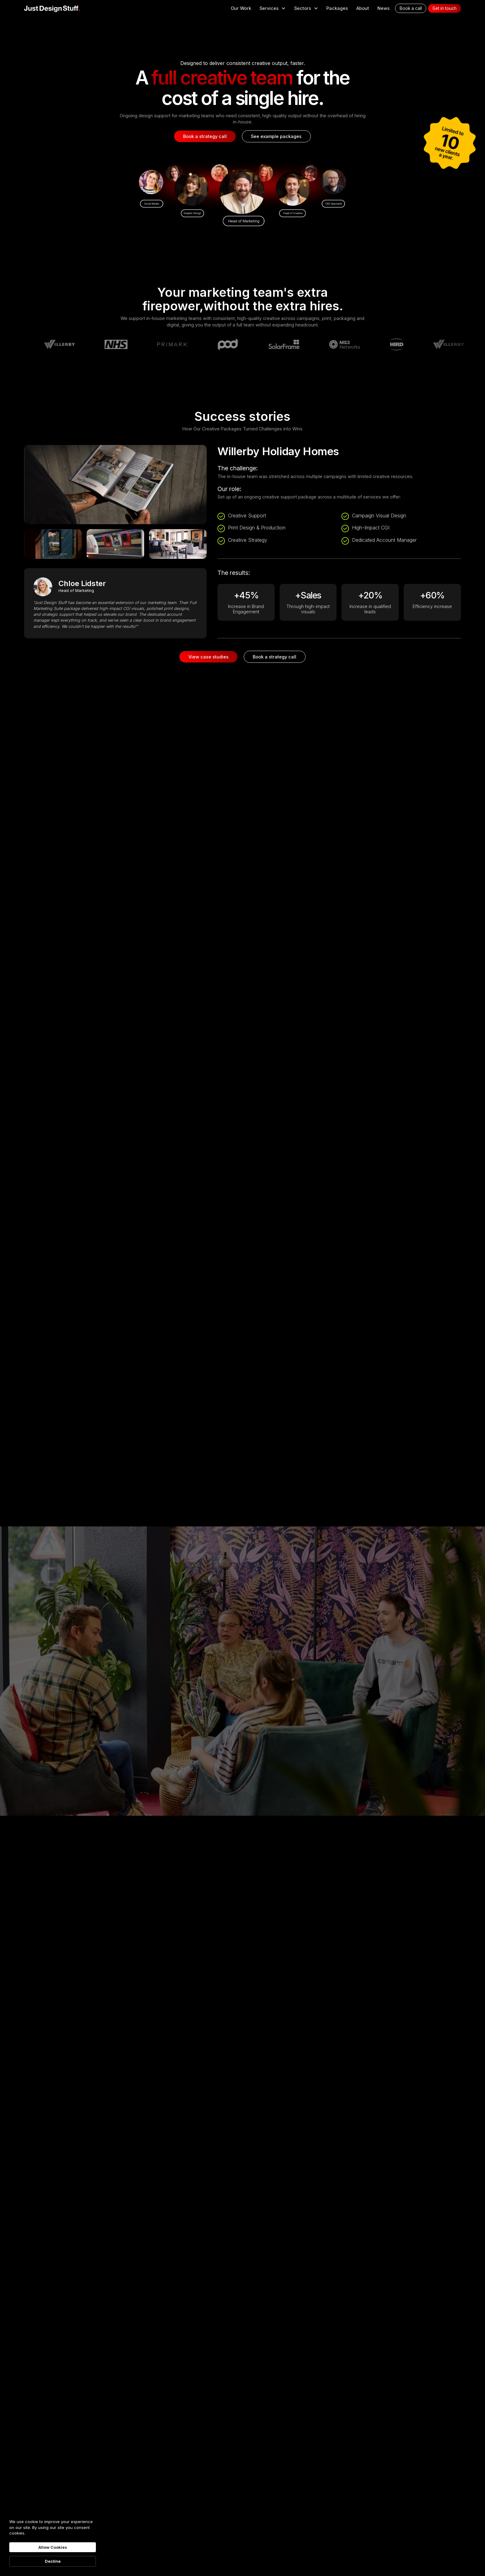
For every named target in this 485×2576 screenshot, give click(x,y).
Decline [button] (53, 2561)
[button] (272, 8)
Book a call (411, 8)
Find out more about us (244, 1713)
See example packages (276, 136)
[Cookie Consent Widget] (52, 2543)
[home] (52, 8)
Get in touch (444, 8)
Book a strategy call (205, 136)
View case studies (208, 656)
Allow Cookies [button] (52, 2547)
